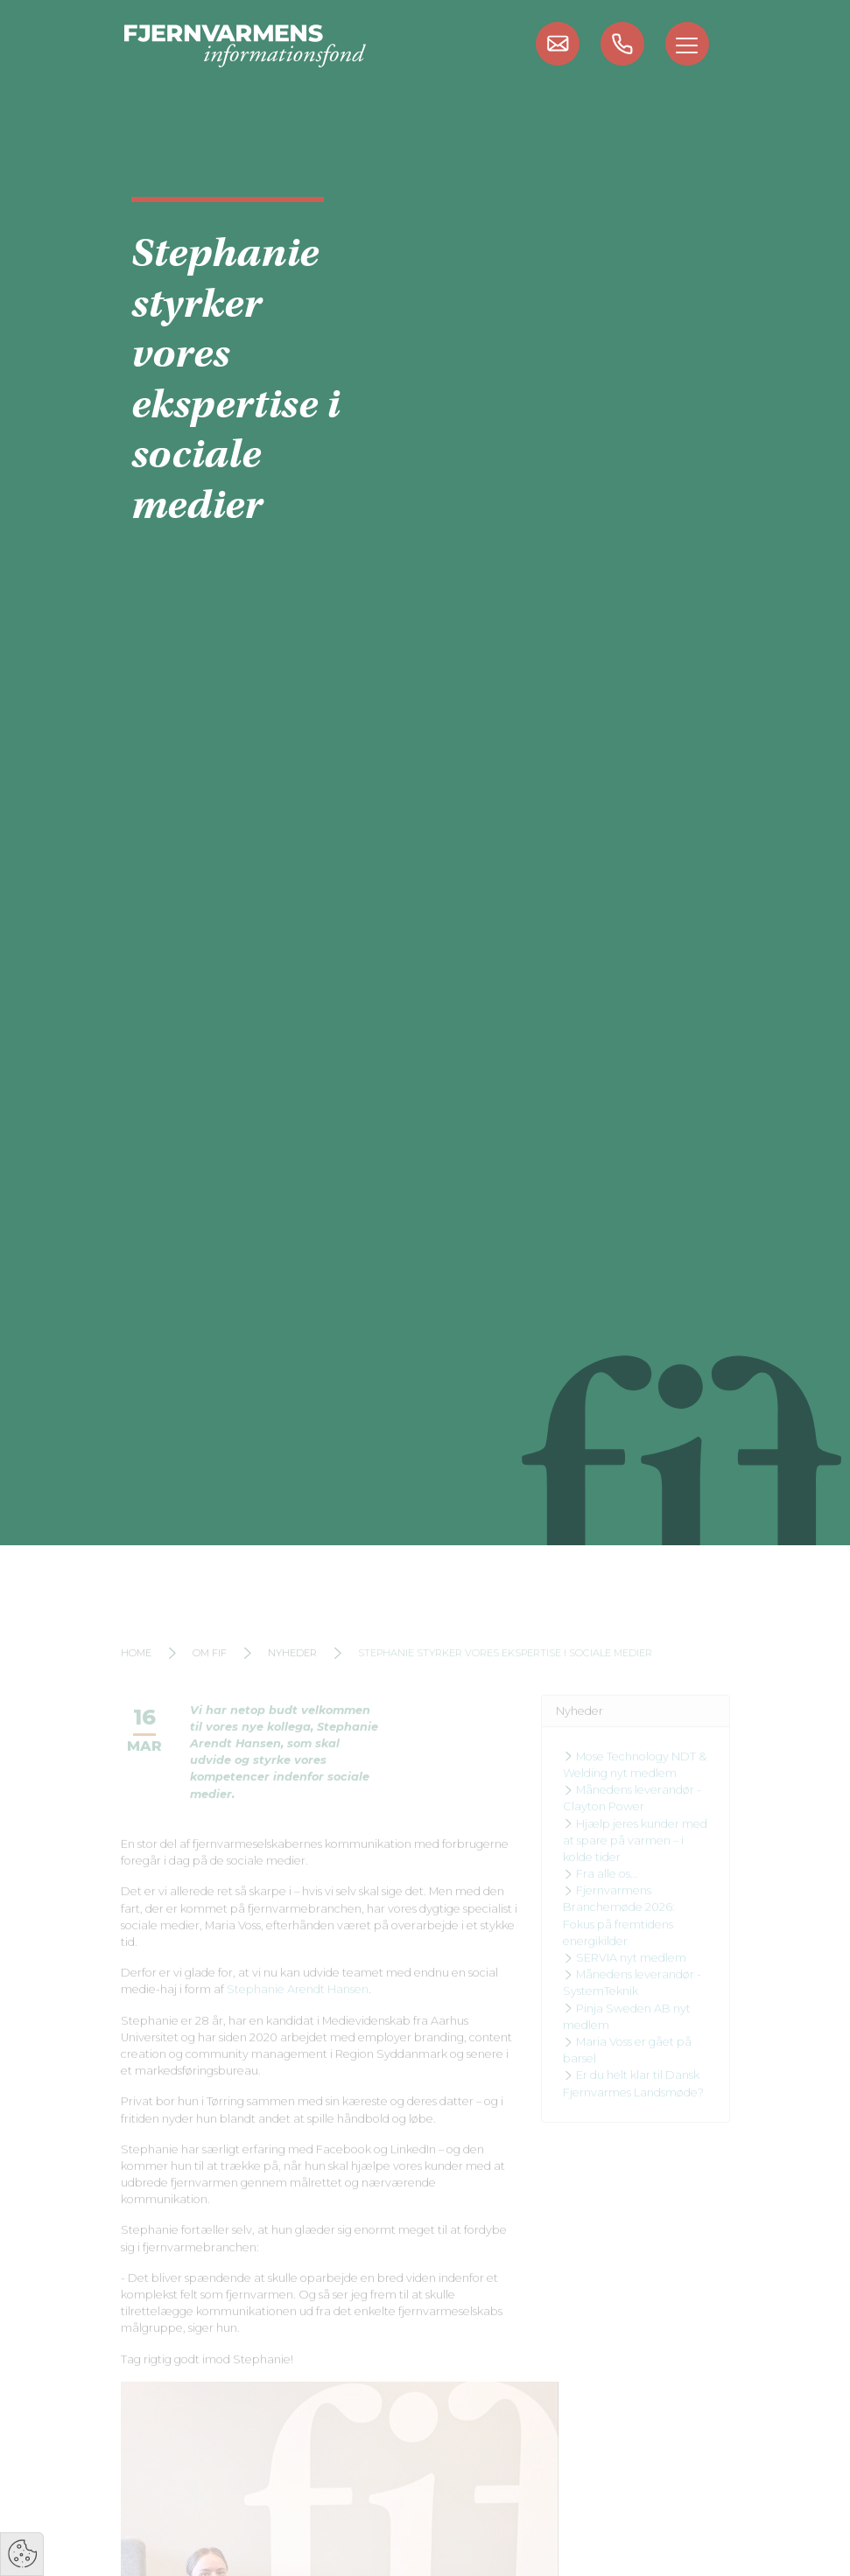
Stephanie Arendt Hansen (298, 2004)
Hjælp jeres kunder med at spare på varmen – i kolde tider (635, 1854)
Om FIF (210, 1668)
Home (136, 1668)
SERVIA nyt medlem (624, 1971)
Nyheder (292, 1668)
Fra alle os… (600, 1887)
